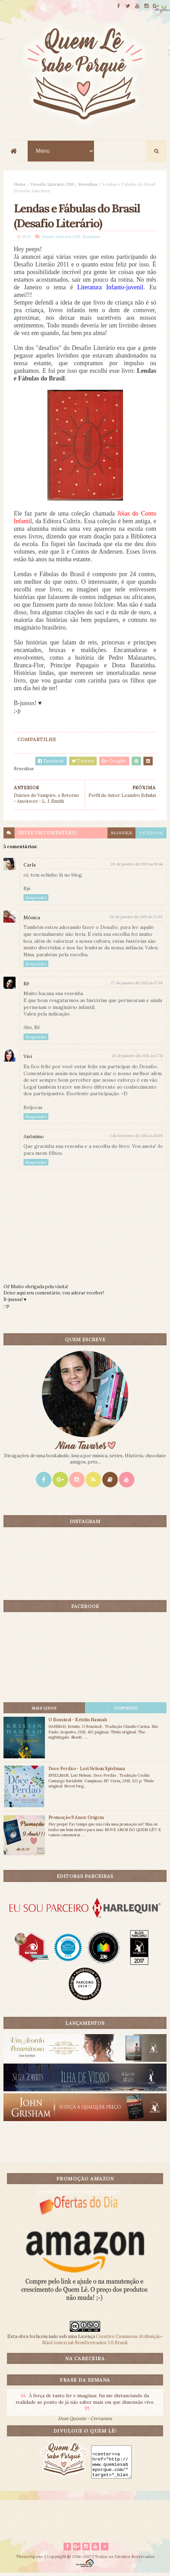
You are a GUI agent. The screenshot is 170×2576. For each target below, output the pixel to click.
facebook (151, 835)
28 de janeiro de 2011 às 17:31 (137, 1058)
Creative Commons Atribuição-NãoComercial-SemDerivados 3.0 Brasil (102, 2342)
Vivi (27, 1059)
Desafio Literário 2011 (52, 184)
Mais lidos (44, 1710)
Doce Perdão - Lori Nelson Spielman (86, 1771)
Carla (29, 867)
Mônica (31, 920)
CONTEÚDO (126, 1710)
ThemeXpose (30, 2559)
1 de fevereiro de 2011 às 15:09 (136, 1138)
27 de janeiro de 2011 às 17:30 (137, 985)
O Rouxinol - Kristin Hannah (77, 1722)
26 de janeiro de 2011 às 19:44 (137, 866)
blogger (121, 835)
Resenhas (87, 184)
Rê (26, 986)
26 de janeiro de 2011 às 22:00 (136, 919)
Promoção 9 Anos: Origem (76, 1820)
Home (20, 184)
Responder (36, 900)
